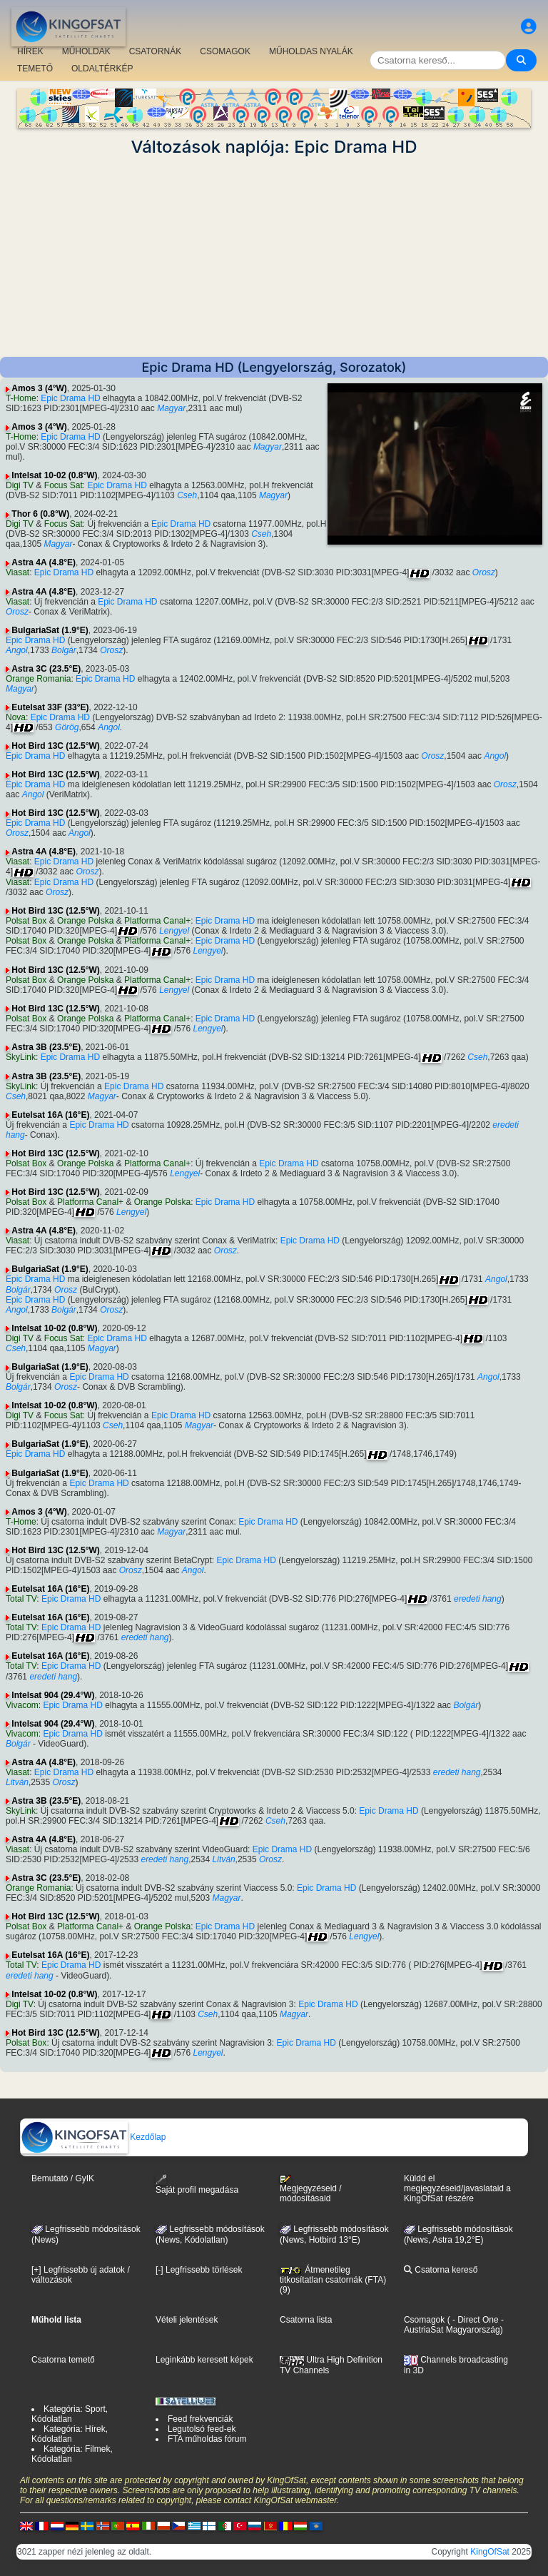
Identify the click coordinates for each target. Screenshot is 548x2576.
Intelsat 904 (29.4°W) (52, 1695)
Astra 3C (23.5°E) (46, 669)
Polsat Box (26, 921)
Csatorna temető (63, 2360)
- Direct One (475, 2320)
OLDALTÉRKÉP (102, 69)
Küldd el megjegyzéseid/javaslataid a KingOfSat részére (457, 2188)
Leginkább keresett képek (204, 2360)
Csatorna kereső (440, 2270)
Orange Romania (38, 679)
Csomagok (424, 2320)
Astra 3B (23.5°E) (46, 1047)
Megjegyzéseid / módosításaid (311, 2189)
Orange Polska (85, 921)
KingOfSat (489, 2552)
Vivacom (22, 1705)
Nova (16, 717)
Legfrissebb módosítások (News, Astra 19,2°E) (458, 2235)
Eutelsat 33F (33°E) (49, 707)
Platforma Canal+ (157, 921)
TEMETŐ (35, 69)
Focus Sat (63, 485)
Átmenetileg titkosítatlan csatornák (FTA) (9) (333, 2280)
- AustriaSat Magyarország (454, 2325)
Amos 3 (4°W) (38, 388)
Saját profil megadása (197, 2184)
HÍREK (30, 51)
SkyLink (21, 1057)
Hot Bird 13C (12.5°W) (55, 746)
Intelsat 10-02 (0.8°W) (54, 475)
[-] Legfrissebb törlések (199, 2270)
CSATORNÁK (155, 51)
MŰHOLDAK (86, 51)
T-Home (21, 398)
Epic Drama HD (70, 398)
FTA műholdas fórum (207, 2439)
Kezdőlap (93, 2137)
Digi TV (20, 485)
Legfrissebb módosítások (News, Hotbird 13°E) (334, 2235)
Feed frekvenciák (200, 2419)
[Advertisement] (274, 257)
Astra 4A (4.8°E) (43, 562)
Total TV (21, 1599)
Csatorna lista (306, 2320)
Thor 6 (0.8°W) (40, 514)
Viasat (17, 572)
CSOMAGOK (225, 51)
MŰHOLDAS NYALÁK (311, 51)
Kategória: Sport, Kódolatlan (69, 2414)
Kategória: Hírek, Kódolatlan (69, 2434)
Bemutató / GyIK (62, 2178)
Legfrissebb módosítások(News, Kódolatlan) (210, 2235)
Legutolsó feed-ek (201, 2429)
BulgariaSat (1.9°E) (49, 630)
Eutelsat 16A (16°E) (50, 1115)
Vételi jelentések (187, 2320)
